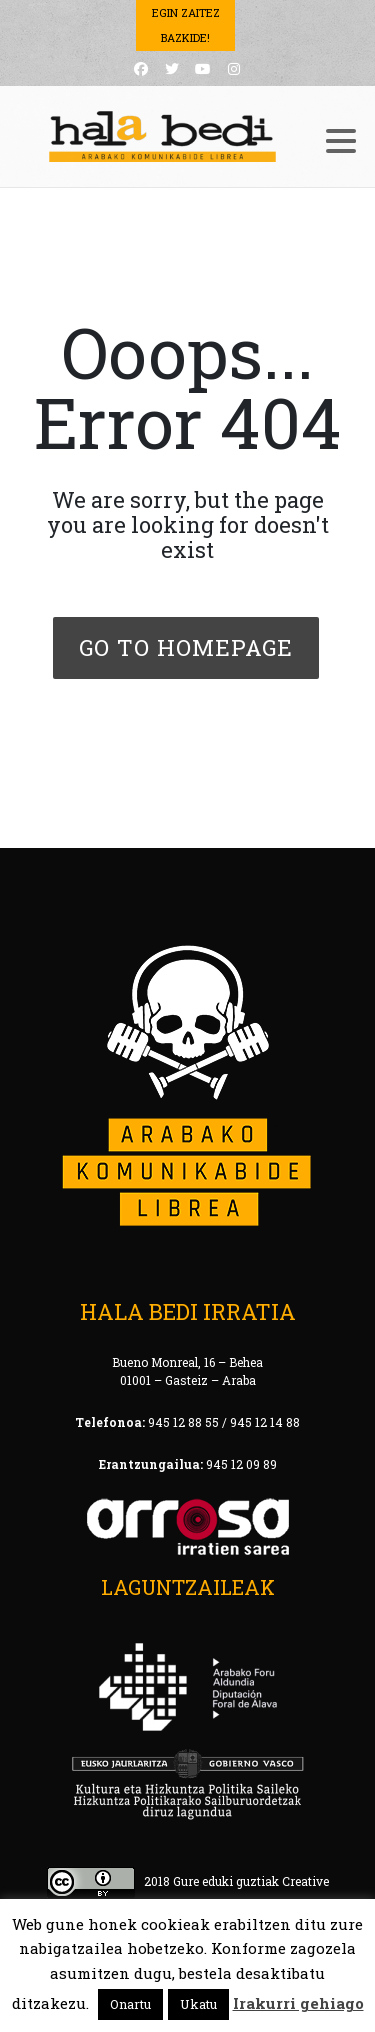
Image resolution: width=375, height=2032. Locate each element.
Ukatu (198, 2004)
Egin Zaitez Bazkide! (186, 25)
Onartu (130, 2004)
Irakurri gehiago (298, 2003)
